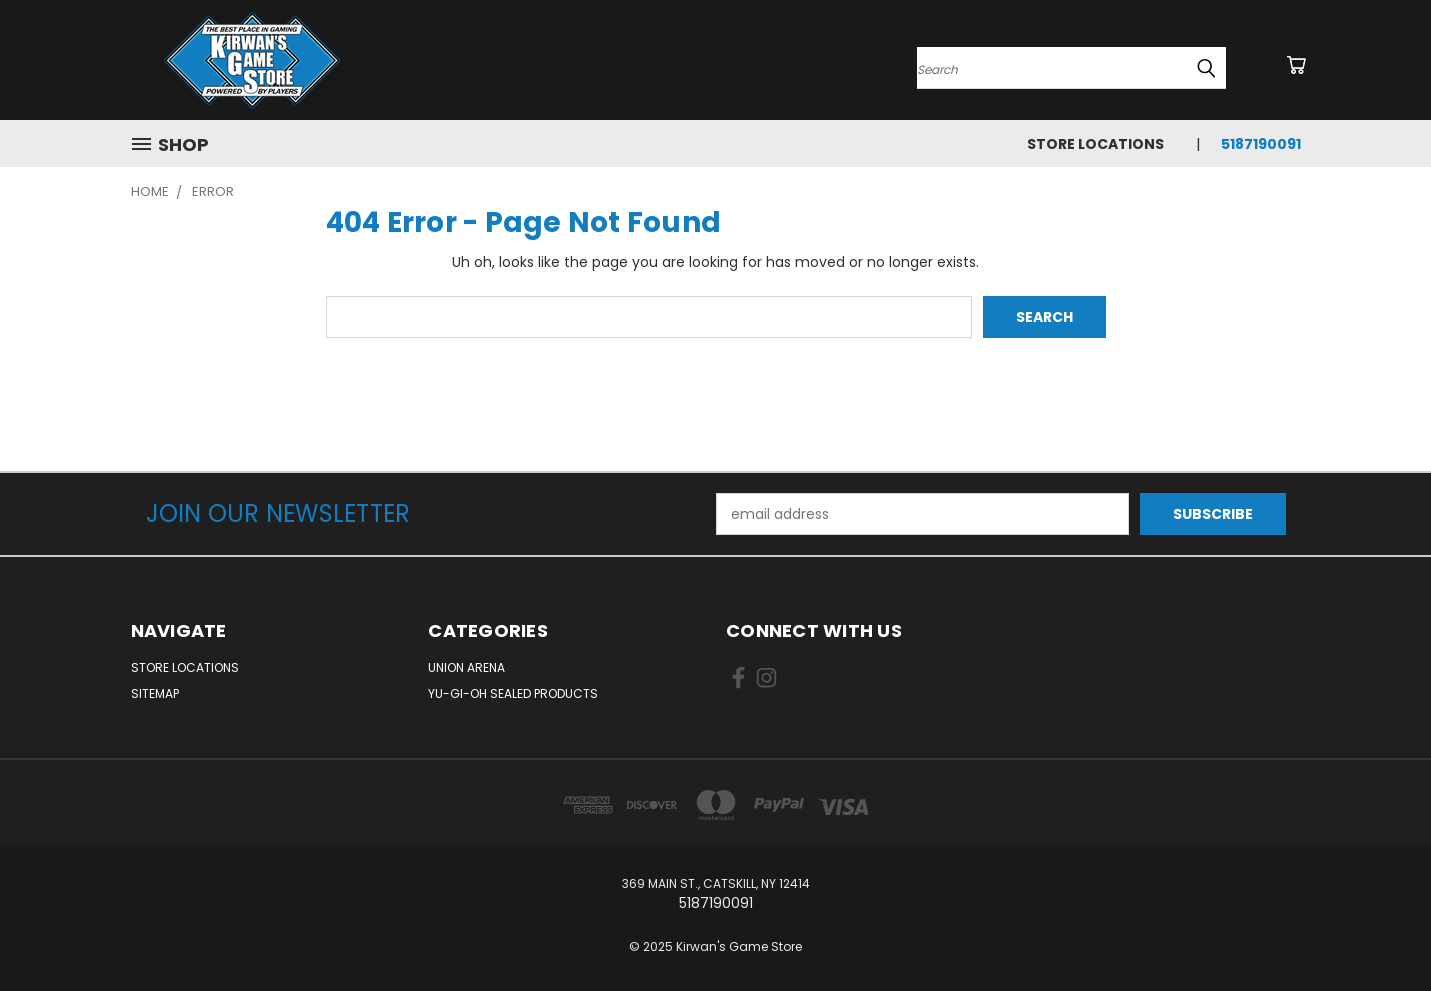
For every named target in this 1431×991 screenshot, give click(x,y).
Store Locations (1095, 144)
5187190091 (1261, 144)
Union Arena (466, 667)
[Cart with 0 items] (1296, 65)
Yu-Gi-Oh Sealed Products (513, 693)
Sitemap (155, 693)
